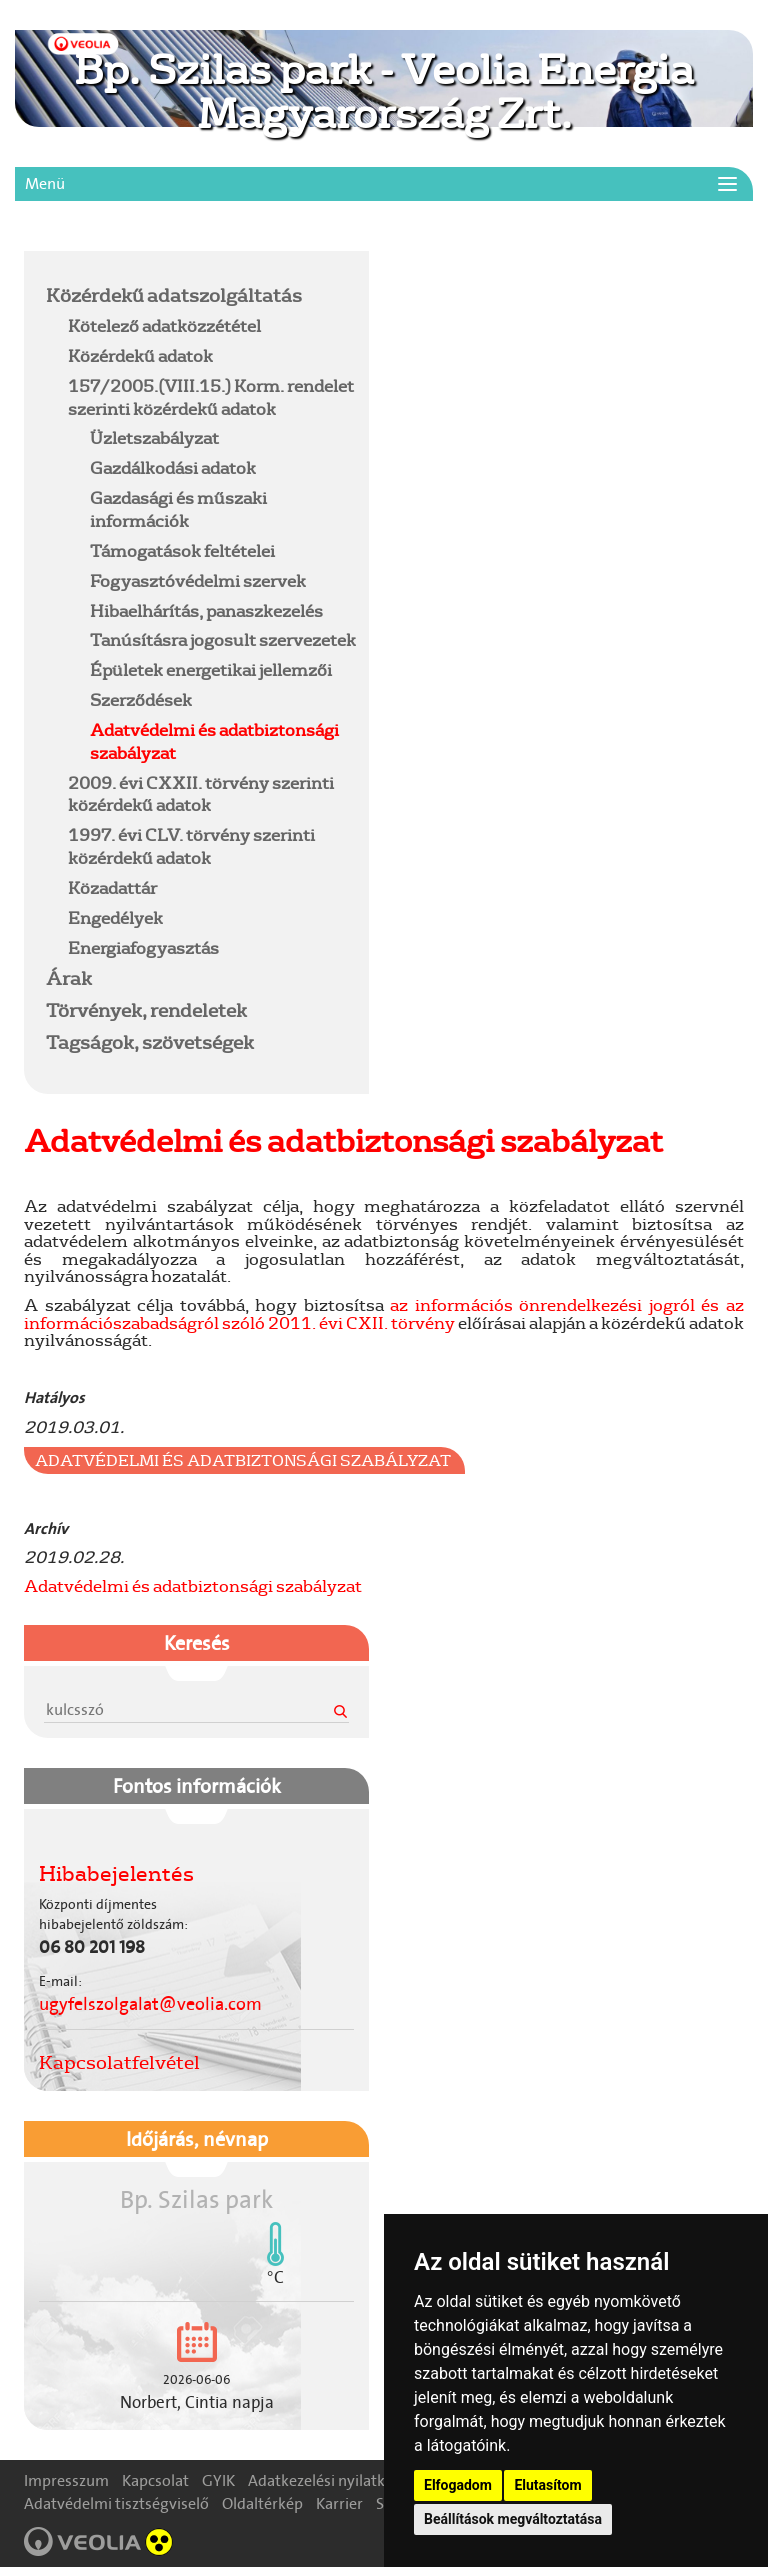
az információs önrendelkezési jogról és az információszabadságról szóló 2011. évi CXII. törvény (384, 1313)
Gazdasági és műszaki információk (178, 509)
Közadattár (112, 887)
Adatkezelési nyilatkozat (331, 2480)
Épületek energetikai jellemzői (211, 669)
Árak (69, 978)
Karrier (339, 2503)
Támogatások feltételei (182, 550)
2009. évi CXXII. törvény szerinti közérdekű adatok (201, 794)
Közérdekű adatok (140, 355)
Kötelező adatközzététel (164, 325)
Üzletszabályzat (154, 437)
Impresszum (66, 2480)
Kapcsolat (155, 2480)
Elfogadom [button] (458, 2485)
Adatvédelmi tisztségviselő (116, 2503)
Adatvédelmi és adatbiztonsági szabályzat (214, 741)
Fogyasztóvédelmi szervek (198, 580)
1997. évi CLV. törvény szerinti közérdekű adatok (191, 846)
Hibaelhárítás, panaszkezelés (206, 610)
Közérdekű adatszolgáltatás (174, 295)
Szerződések (141, 699)
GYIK (218, 2480)
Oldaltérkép (262, 2503)
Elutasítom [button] (547, 2485)
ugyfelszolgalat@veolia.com (150, 2004)
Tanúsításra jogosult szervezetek (223, 639)
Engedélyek (115, 917)
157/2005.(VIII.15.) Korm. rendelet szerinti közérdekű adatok (211, 397)
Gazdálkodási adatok (173, 467)
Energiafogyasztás (143, 947)
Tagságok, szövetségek (150, 1042)
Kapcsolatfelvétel (119, 2062)
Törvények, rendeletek (146, 1010)
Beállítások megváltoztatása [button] (513, 2519)
